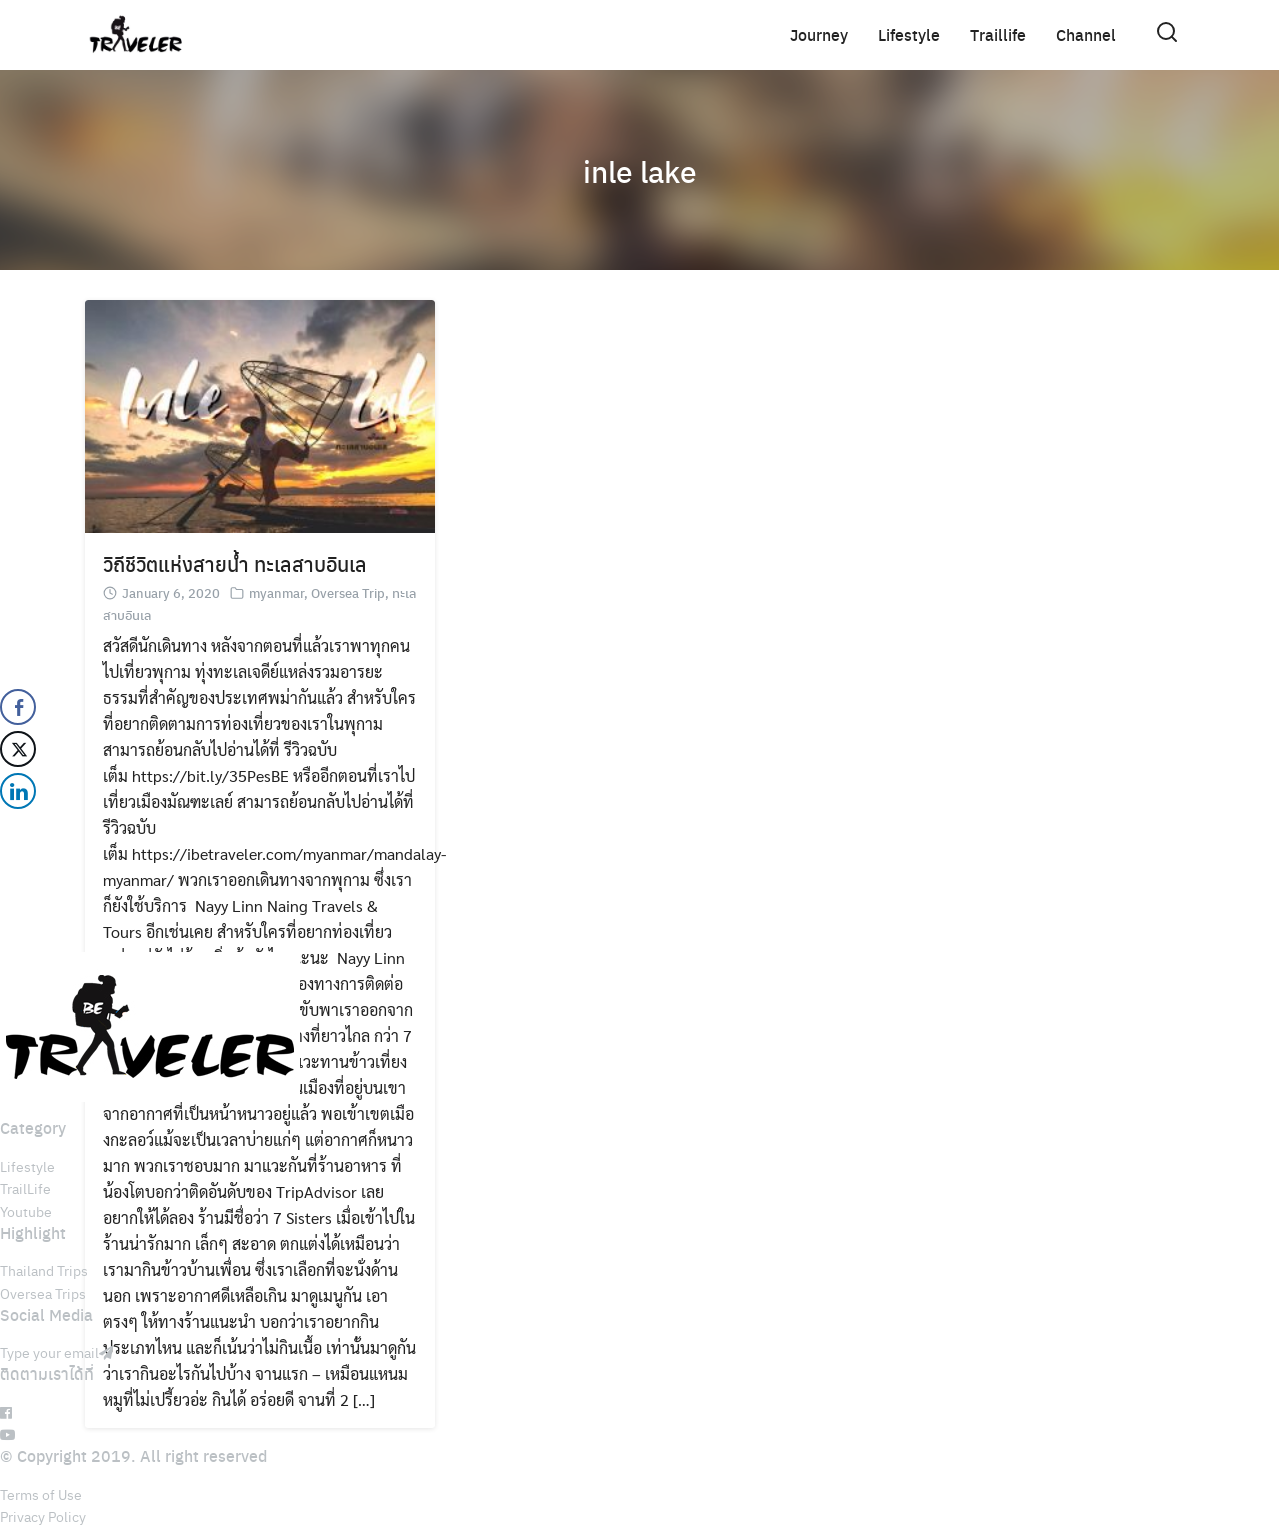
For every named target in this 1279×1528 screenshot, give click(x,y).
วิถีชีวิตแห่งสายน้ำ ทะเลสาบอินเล (235, 563)
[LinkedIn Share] (18, 791)
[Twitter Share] (18, 749)
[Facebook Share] (18, 707)
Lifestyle (909, 34)
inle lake (640, 170)
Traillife (998, 34)
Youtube (26, 1211)
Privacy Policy (43, 1516)
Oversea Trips (43, 1293)
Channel (1086, 34)
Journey (819, 34)
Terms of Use (41, 1494)
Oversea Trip (348, 592)
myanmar (276, 592)
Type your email (56, 1352)
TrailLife (25, 1188)
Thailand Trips (44, 1270)
